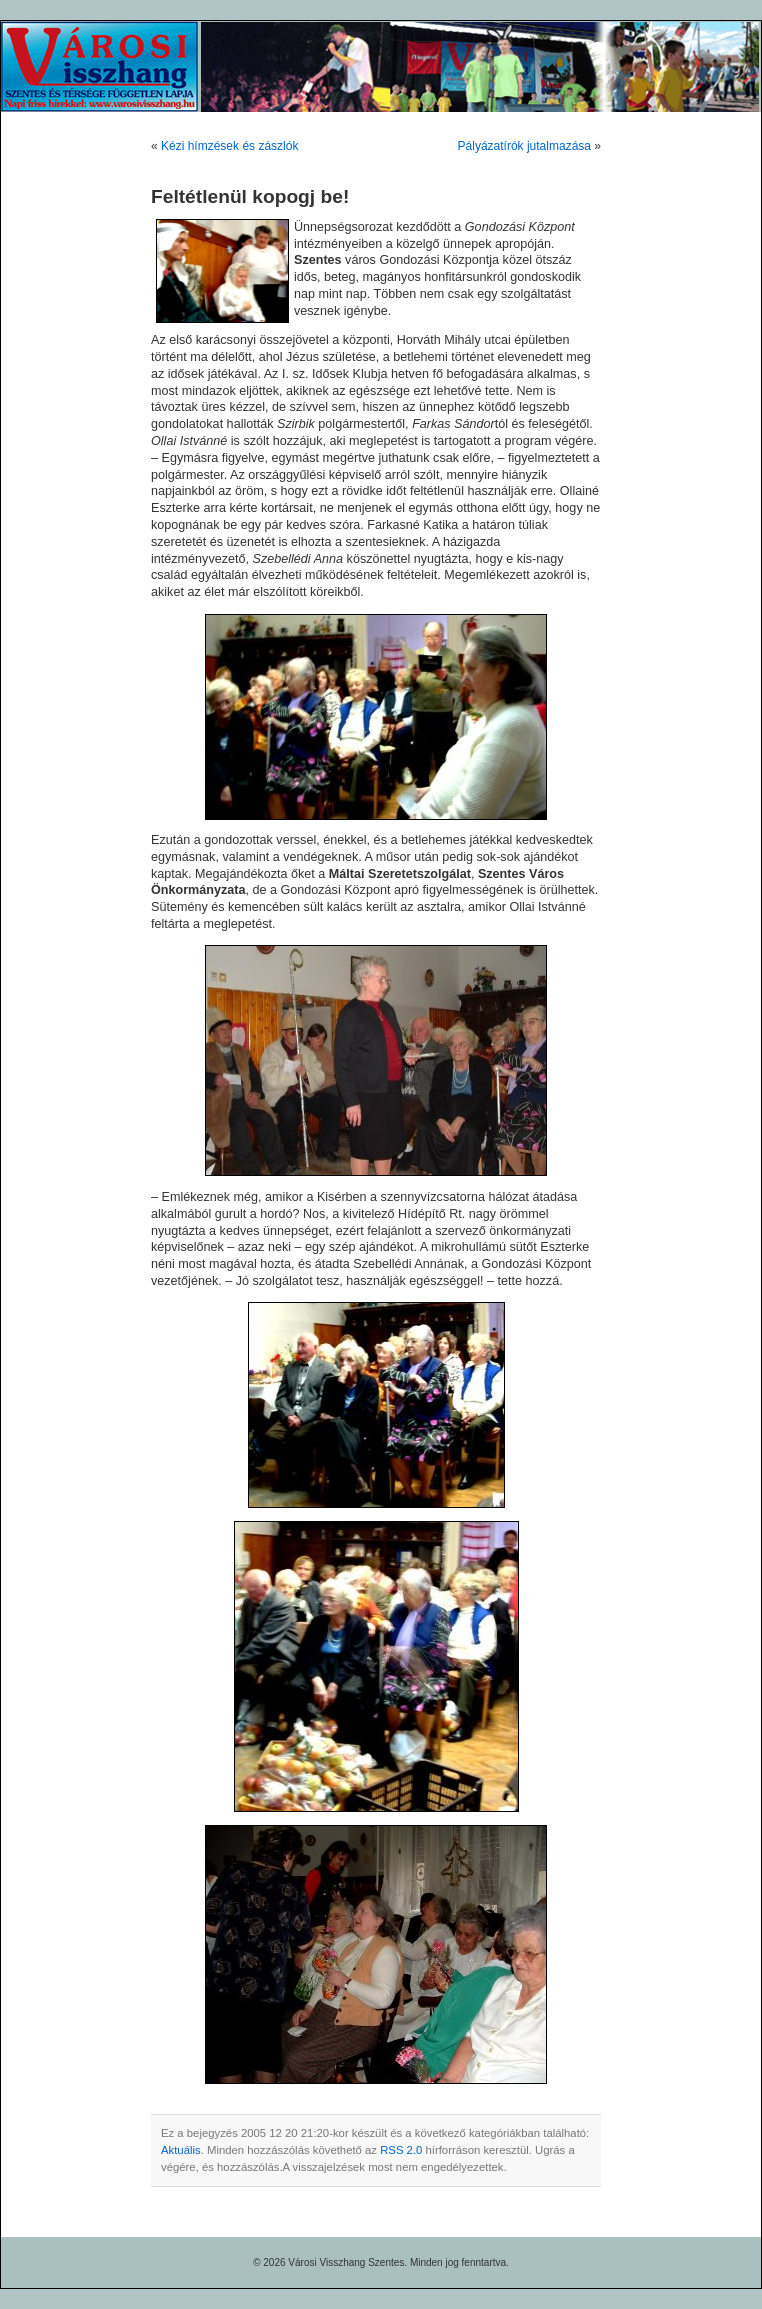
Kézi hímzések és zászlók (229, 146)
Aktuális (181, 2150)
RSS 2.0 (401, 2150)
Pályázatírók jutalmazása (524, 146)
